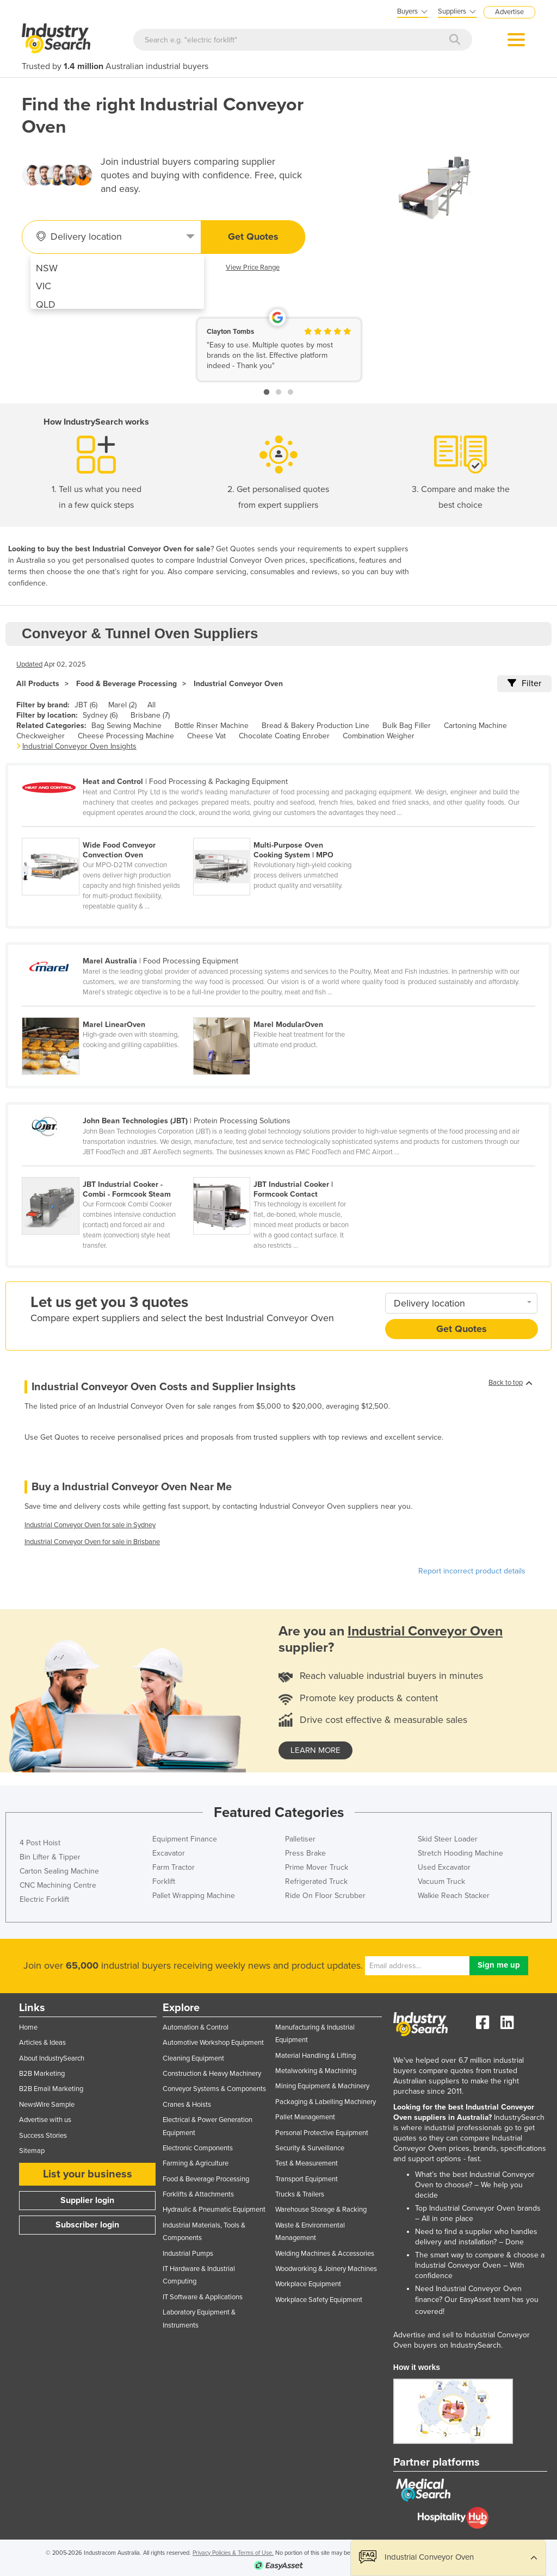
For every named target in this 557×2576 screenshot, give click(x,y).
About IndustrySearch (51, 2058)
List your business (87, 2174)
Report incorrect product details (471, 1571)
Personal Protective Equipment (321, 2133)
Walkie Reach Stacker (454, 1895)
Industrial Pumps (188, 2253)
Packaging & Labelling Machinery (325, 2102)
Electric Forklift (44, 1899)
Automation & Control (195, 2027)
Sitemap (32, 2150)
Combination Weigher (378, 736)
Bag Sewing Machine (126, 725)
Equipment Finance (184, 1839)
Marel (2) (122, 705)
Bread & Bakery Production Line (315, 725)
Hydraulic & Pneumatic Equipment (214, 2209)
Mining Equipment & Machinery (322, 2086)
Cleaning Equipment (193, 2058)
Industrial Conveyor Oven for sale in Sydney (90, 1525)
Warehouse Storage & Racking (321, 2209)
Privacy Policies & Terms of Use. (233, 2552)
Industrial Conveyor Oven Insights (79, 746)
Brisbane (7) (150, 715)
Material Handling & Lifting (315, 2055)
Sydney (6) (100, 715)
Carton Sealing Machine (59, 1871)
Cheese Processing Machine (126, 736)
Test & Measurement (306, 2163)
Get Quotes (253, 236)
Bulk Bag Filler (406, 725)
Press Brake (305, 1853)
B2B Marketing (42, 2073)
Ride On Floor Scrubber (325, 1895)
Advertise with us (45, 2119)
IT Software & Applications (203, 2297)
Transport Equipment (306, 2179)
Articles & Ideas (42, 2042)
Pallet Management (305, 2117)
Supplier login (87, 2200)
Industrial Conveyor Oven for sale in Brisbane (92, 1542)
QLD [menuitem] (45, 304)
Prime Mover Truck (316, 1867)
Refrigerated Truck (316, 1881)
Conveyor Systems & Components (214, 2089)
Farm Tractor (173, 1867)
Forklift (163, 1881)
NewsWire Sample (47, 2104)
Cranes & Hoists (187, 2104)
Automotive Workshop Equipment (213, 2042)
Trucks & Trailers (299, 2194)
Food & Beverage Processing (126, 683)
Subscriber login (87, 2224)
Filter (524, 683)
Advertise (509, 12)
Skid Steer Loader (448, 1839)
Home (28, 2027)
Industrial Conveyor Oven (238, 683)
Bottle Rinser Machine (212, 725)
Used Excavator (444, 1867)
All (151, 705)
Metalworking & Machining (315, 2071)
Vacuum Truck (441, 1881)
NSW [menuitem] (47, 268)
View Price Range (253, 267)
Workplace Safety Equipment (318, 2299)
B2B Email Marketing (51, 2089)
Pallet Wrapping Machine (193, 1895)
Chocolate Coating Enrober (284, 736)
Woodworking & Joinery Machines (326, 2268)
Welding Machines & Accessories (324, 2253)
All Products (37, 683)
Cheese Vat (206, 736)
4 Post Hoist (40, 1842)
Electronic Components (198, 2148)
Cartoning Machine (475, 725)
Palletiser (300, 1839)
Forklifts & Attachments (198, 2194)
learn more (315, 1750)
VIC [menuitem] (43, 286)
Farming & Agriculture (195, 2163)
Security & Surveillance (309, 2148)
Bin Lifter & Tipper (50, 1857)
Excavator (168, 1853)
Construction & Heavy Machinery (212, 2073)
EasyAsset (475, 2299)
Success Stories (43, 2135)
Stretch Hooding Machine (460, 1853)
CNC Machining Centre (58, 1885)
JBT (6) (86, 705)
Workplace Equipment (308, 2284)
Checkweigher (40, 736)
